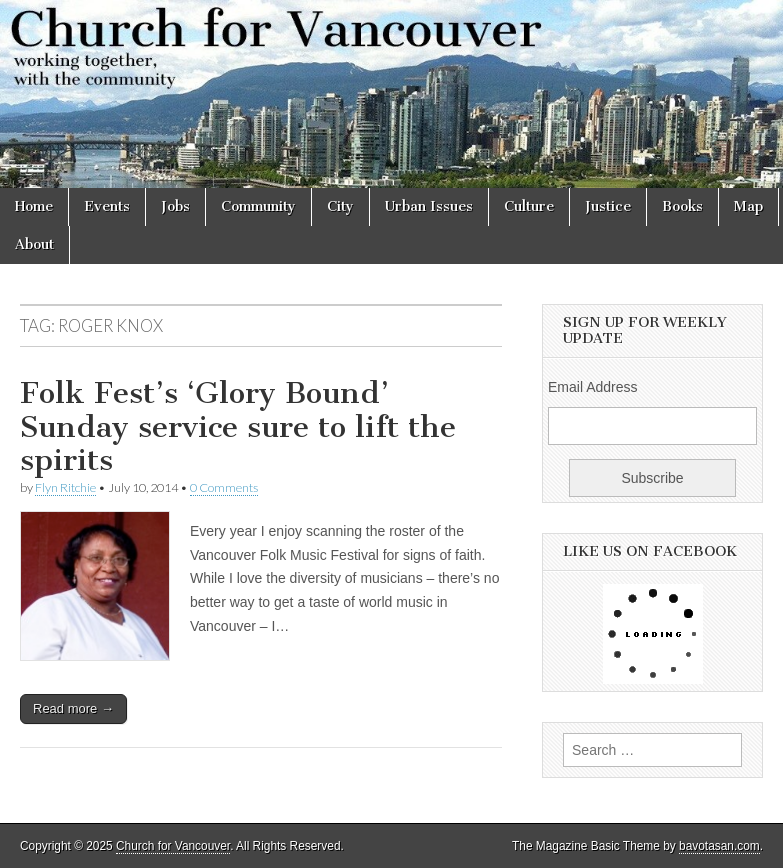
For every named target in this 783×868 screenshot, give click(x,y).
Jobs (175, 206)
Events (107, 206)
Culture (529, 206)
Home (34, 206)
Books (682, 206)
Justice (608, 206)
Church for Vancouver (173, 846)
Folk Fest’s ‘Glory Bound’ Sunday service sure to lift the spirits (238, 426)
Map (748, 206)
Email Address (592, 387)
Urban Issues (429, 206)
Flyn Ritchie (65, 487)
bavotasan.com (719, 846)
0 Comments (224, 487)
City (340, 206)
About (34, 244)
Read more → (73, 708)
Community (258, 206)
